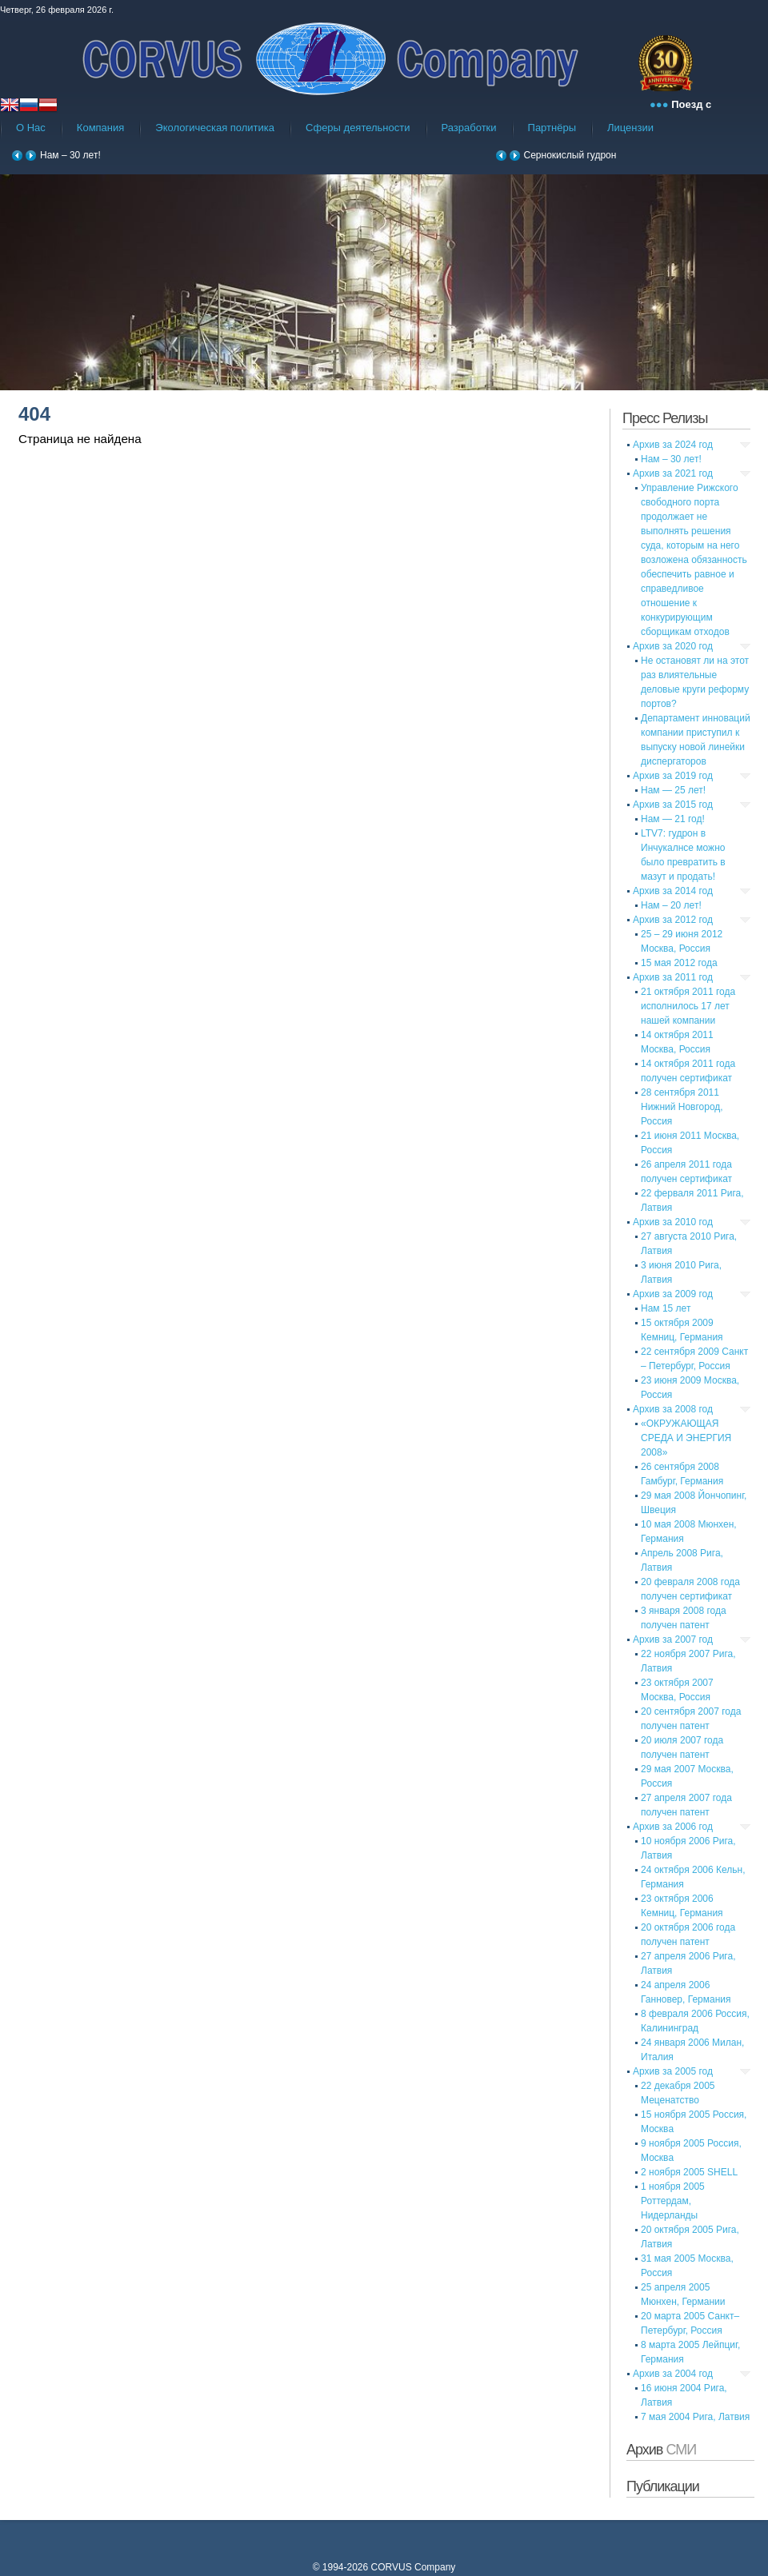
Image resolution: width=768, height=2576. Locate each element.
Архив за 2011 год (673, 977)
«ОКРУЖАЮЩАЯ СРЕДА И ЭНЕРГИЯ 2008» (686, 1438)
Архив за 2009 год (673, 1294)
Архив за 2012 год (673, 919)
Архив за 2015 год (673, 804)
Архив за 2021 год (673, 473)
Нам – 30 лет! (70, 155)
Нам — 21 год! (673, 819)
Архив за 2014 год (673, 891)
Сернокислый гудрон (570, 155)
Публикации (662, 2486)
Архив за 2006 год (673, 1826)
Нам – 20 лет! (671, 905)
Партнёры (552, 128)
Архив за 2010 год (673, 1222)
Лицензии (630, 128)
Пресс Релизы (664, 418)
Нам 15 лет (665, 1308)
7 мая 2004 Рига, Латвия (695, 2416)
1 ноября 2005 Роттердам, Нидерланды (673, 2201)
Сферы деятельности (358, 128)
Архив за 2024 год (673, 444)
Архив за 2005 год (673, 2071)
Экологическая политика (214, 128)
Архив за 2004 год (673, 2373)
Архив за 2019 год (673, 775)
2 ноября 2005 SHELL (689, 2172)
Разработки (469, 128)
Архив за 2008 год (673, 1409)
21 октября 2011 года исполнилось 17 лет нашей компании (688, 1006)
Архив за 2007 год (673, 1639)
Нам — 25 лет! (673, 790)
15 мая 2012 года (679, 962)
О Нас (31, 128)
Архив (661, 2450)
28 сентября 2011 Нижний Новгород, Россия (682, 1107)
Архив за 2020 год (673, 646)
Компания (101, 128)
